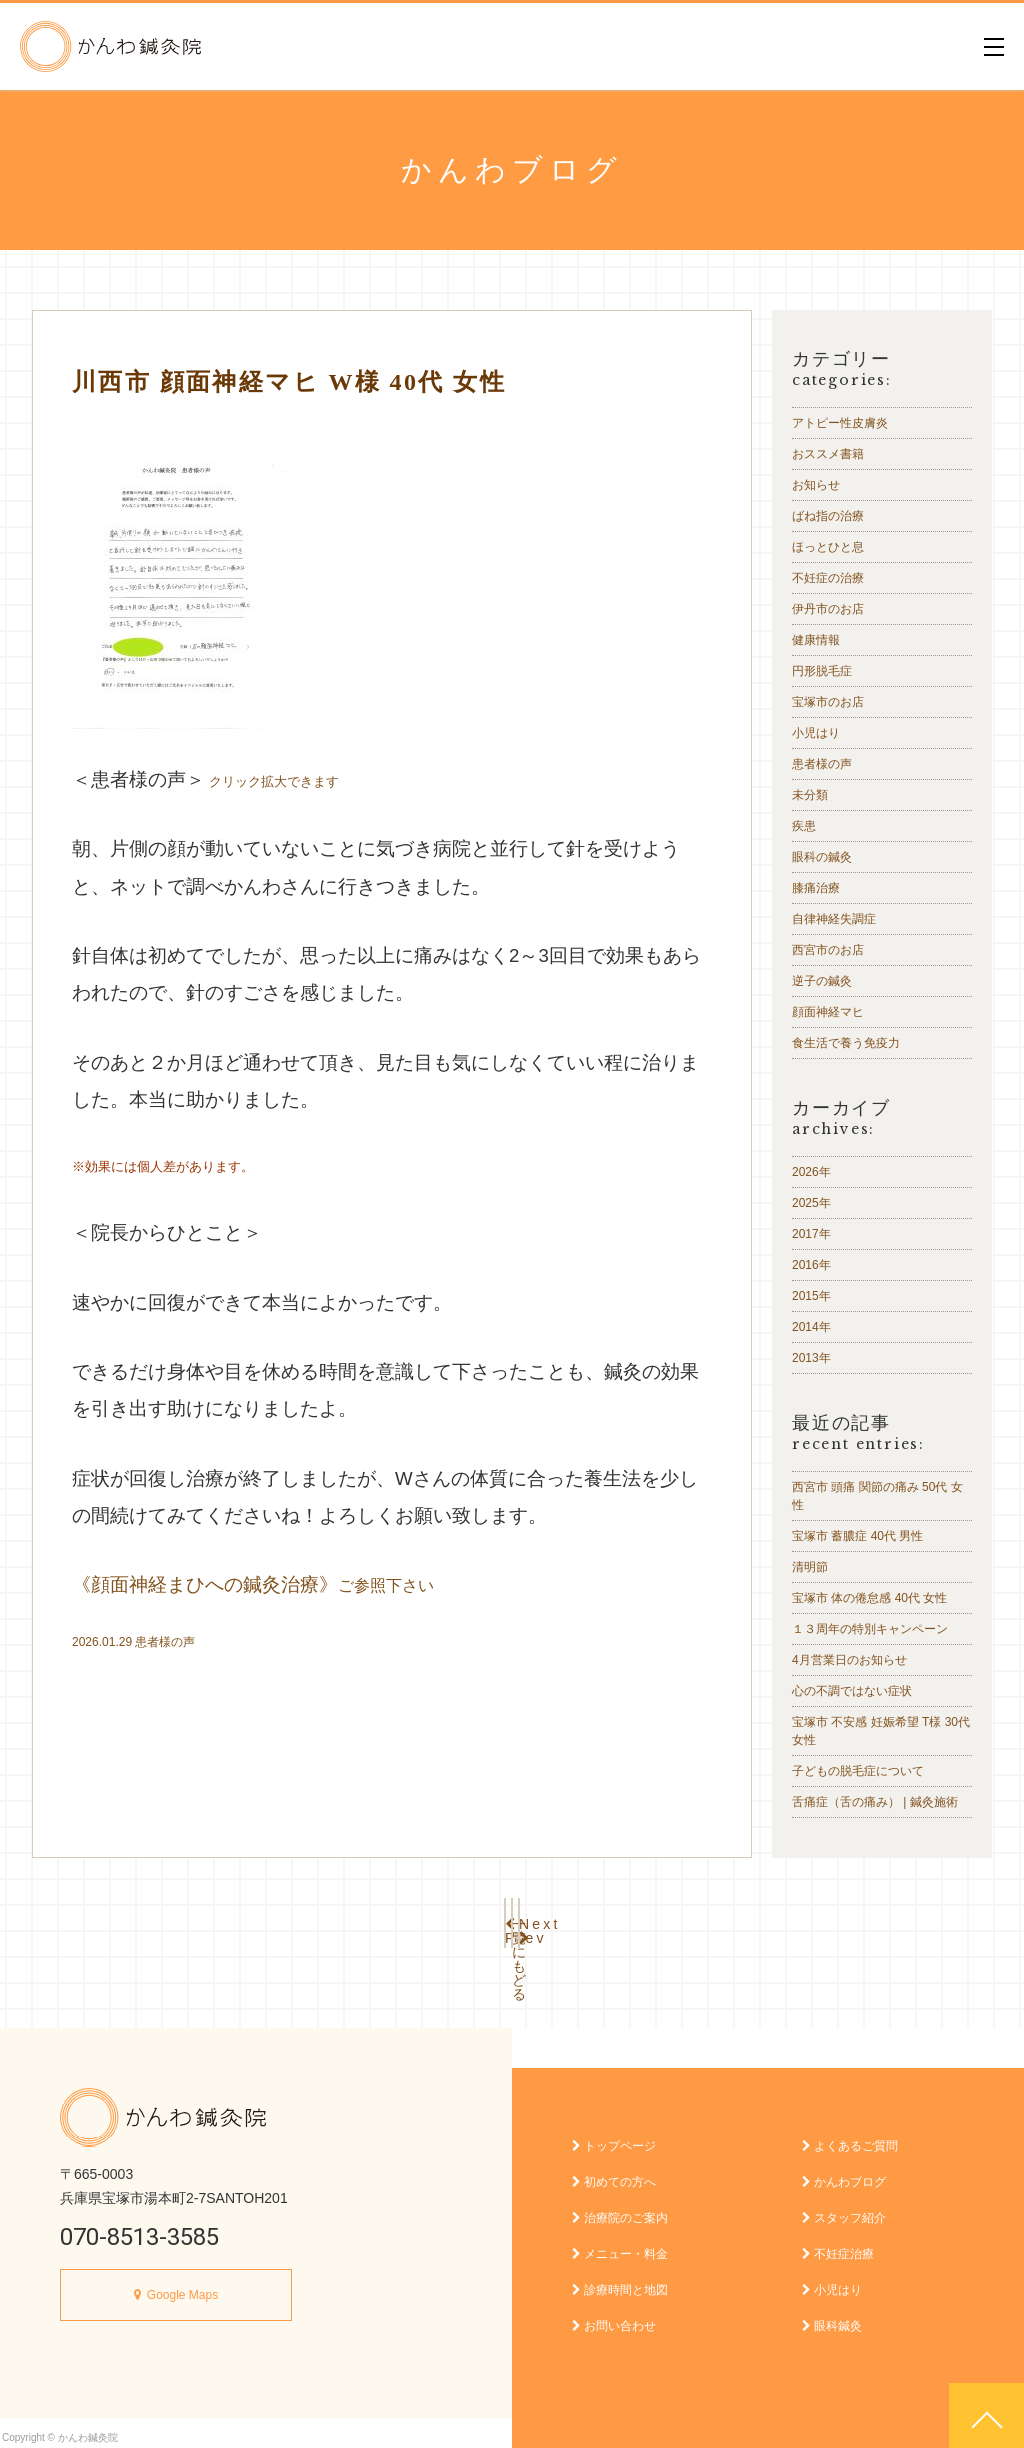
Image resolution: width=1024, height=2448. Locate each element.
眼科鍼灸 (832, 2316)
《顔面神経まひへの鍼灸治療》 (253, 1584)
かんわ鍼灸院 (110, 47)
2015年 (811, 1296)
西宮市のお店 (828, 950)
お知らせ (816, 485)
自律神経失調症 (834, 919)
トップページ (614, 2136)
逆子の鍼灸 (822, 981)
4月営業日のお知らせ (849, 1660)
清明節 (810, 1567)
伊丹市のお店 (828, 609)
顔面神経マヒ (828, 1012)
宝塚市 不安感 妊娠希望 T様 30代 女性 (881, 1731)
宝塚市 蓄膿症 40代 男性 (857, 1536)
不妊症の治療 (828, 578)
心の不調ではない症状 (852, 1691)
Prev (382, 1919)
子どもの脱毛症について (858, 1771)
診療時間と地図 (620, 2280)
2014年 (811, 1327)
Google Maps (182, 2285)
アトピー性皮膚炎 (840, 423)
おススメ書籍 (828, 454)
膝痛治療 (816, 888)
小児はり (816, 733)
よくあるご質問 (850, 2136)
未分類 (810, 795)
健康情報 (816, 640)
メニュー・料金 (620, 2244)
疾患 (804, 826)
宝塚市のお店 (828, 702)
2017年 (811, 1234)
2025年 (811, 1203)
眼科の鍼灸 (822, 857)
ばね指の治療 (828, 516)
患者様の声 (165, 1642)
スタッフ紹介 (844, 2208)
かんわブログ (844, 2172)
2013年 (811, 1358)
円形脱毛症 (822, 671)
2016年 (811, 1265)
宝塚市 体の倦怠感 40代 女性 (869, 1598)
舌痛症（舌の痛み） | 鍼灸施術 (875, 1802)
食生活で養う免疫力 (846, 1043)
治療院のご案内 (620, 2208)
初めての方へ (614, 2172)
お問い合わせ (614, 2316)
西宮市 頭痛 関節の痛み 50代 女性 (877, 1496)
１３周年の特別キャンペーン (870, 1629)
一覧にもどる (512, 1919)
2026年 (811, 1172)
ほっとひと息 (828, 547)
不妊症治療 (838, 2244)
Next (642, 1919)
